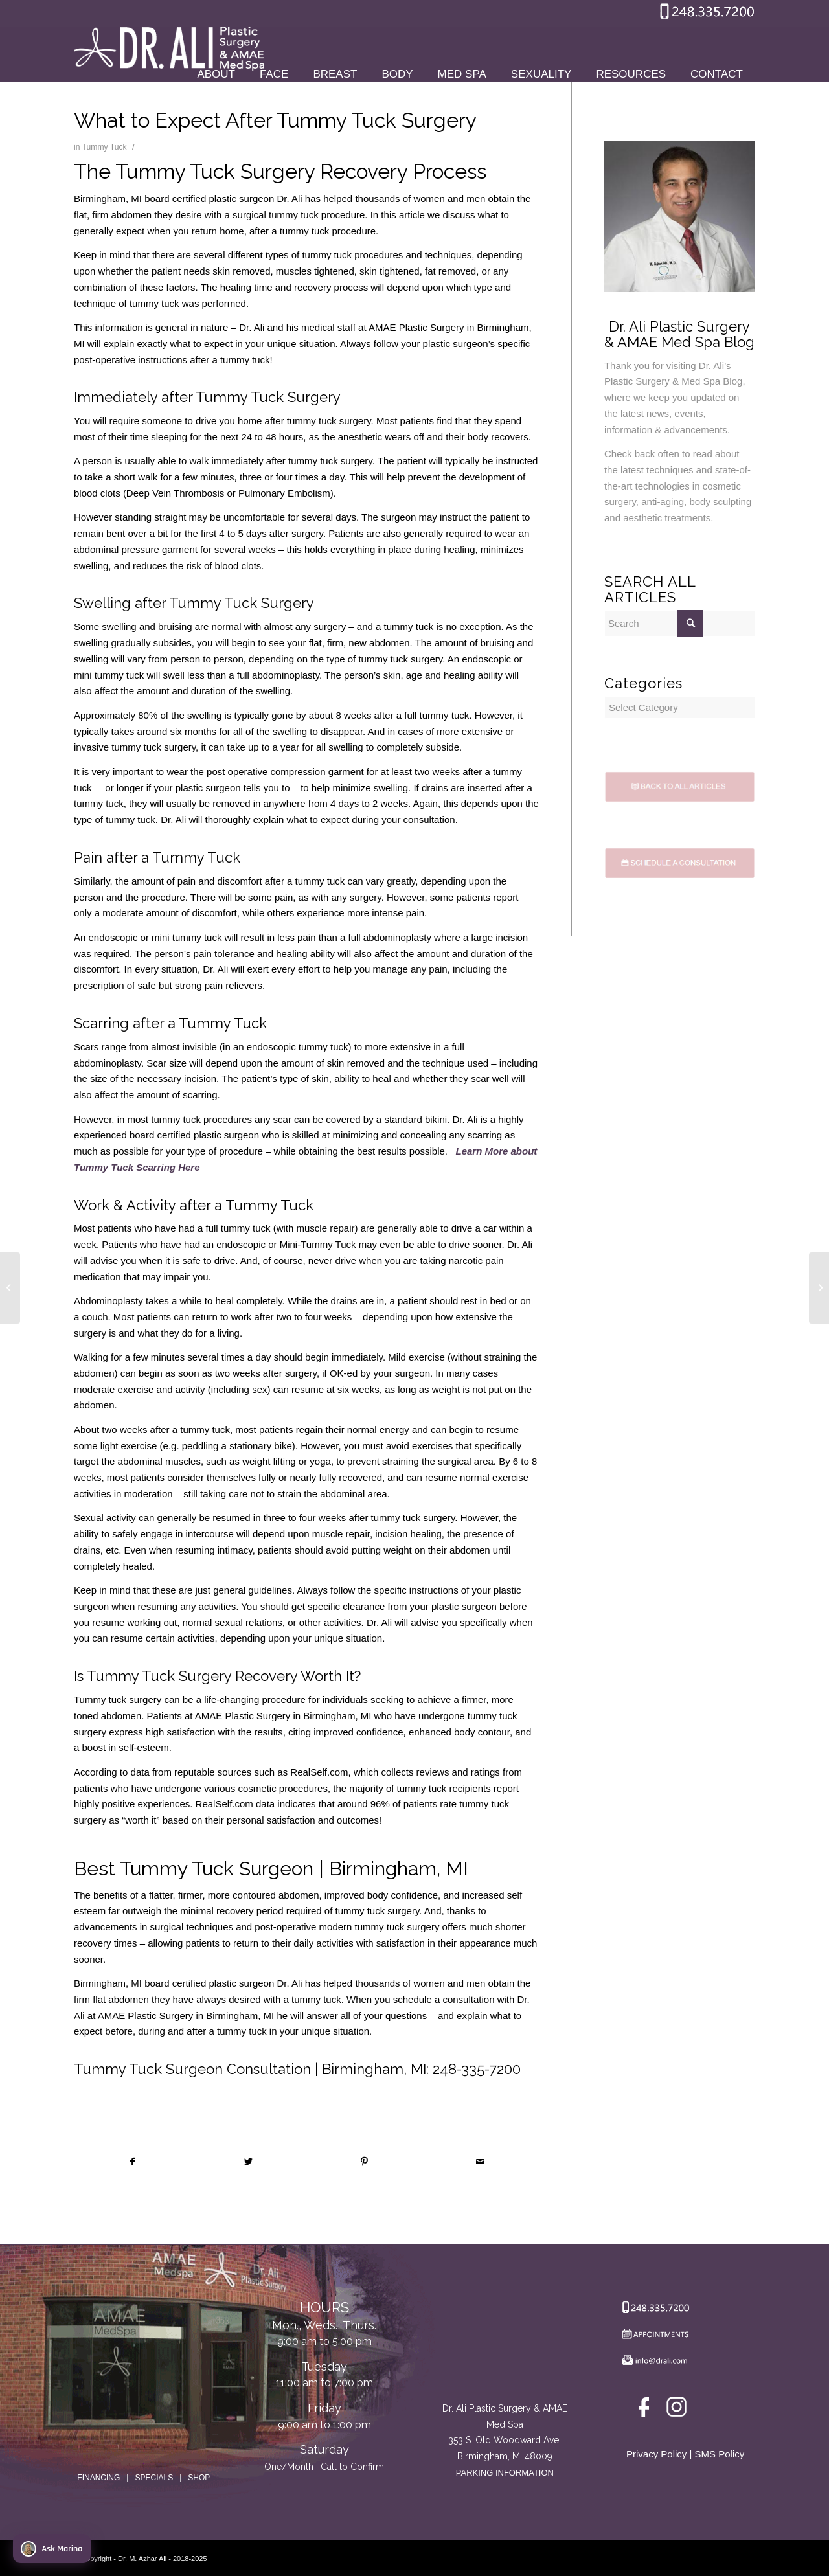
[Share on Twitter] (248, 2162)
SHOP (199, 2477)
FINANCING (98, 2477)
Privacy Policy (656, 2453)
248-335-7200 (477, 2069)
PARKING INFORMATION (505, 2473)
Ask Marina (51, 2549)
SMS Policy (720, 2453)
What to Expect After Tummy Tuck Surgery (275, 120)
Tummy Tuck (104, 147)
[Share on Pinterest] (364, 2162)
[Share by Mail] (480, 2162)
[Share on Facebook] (132, 2162)
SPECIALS (154, 2477)
